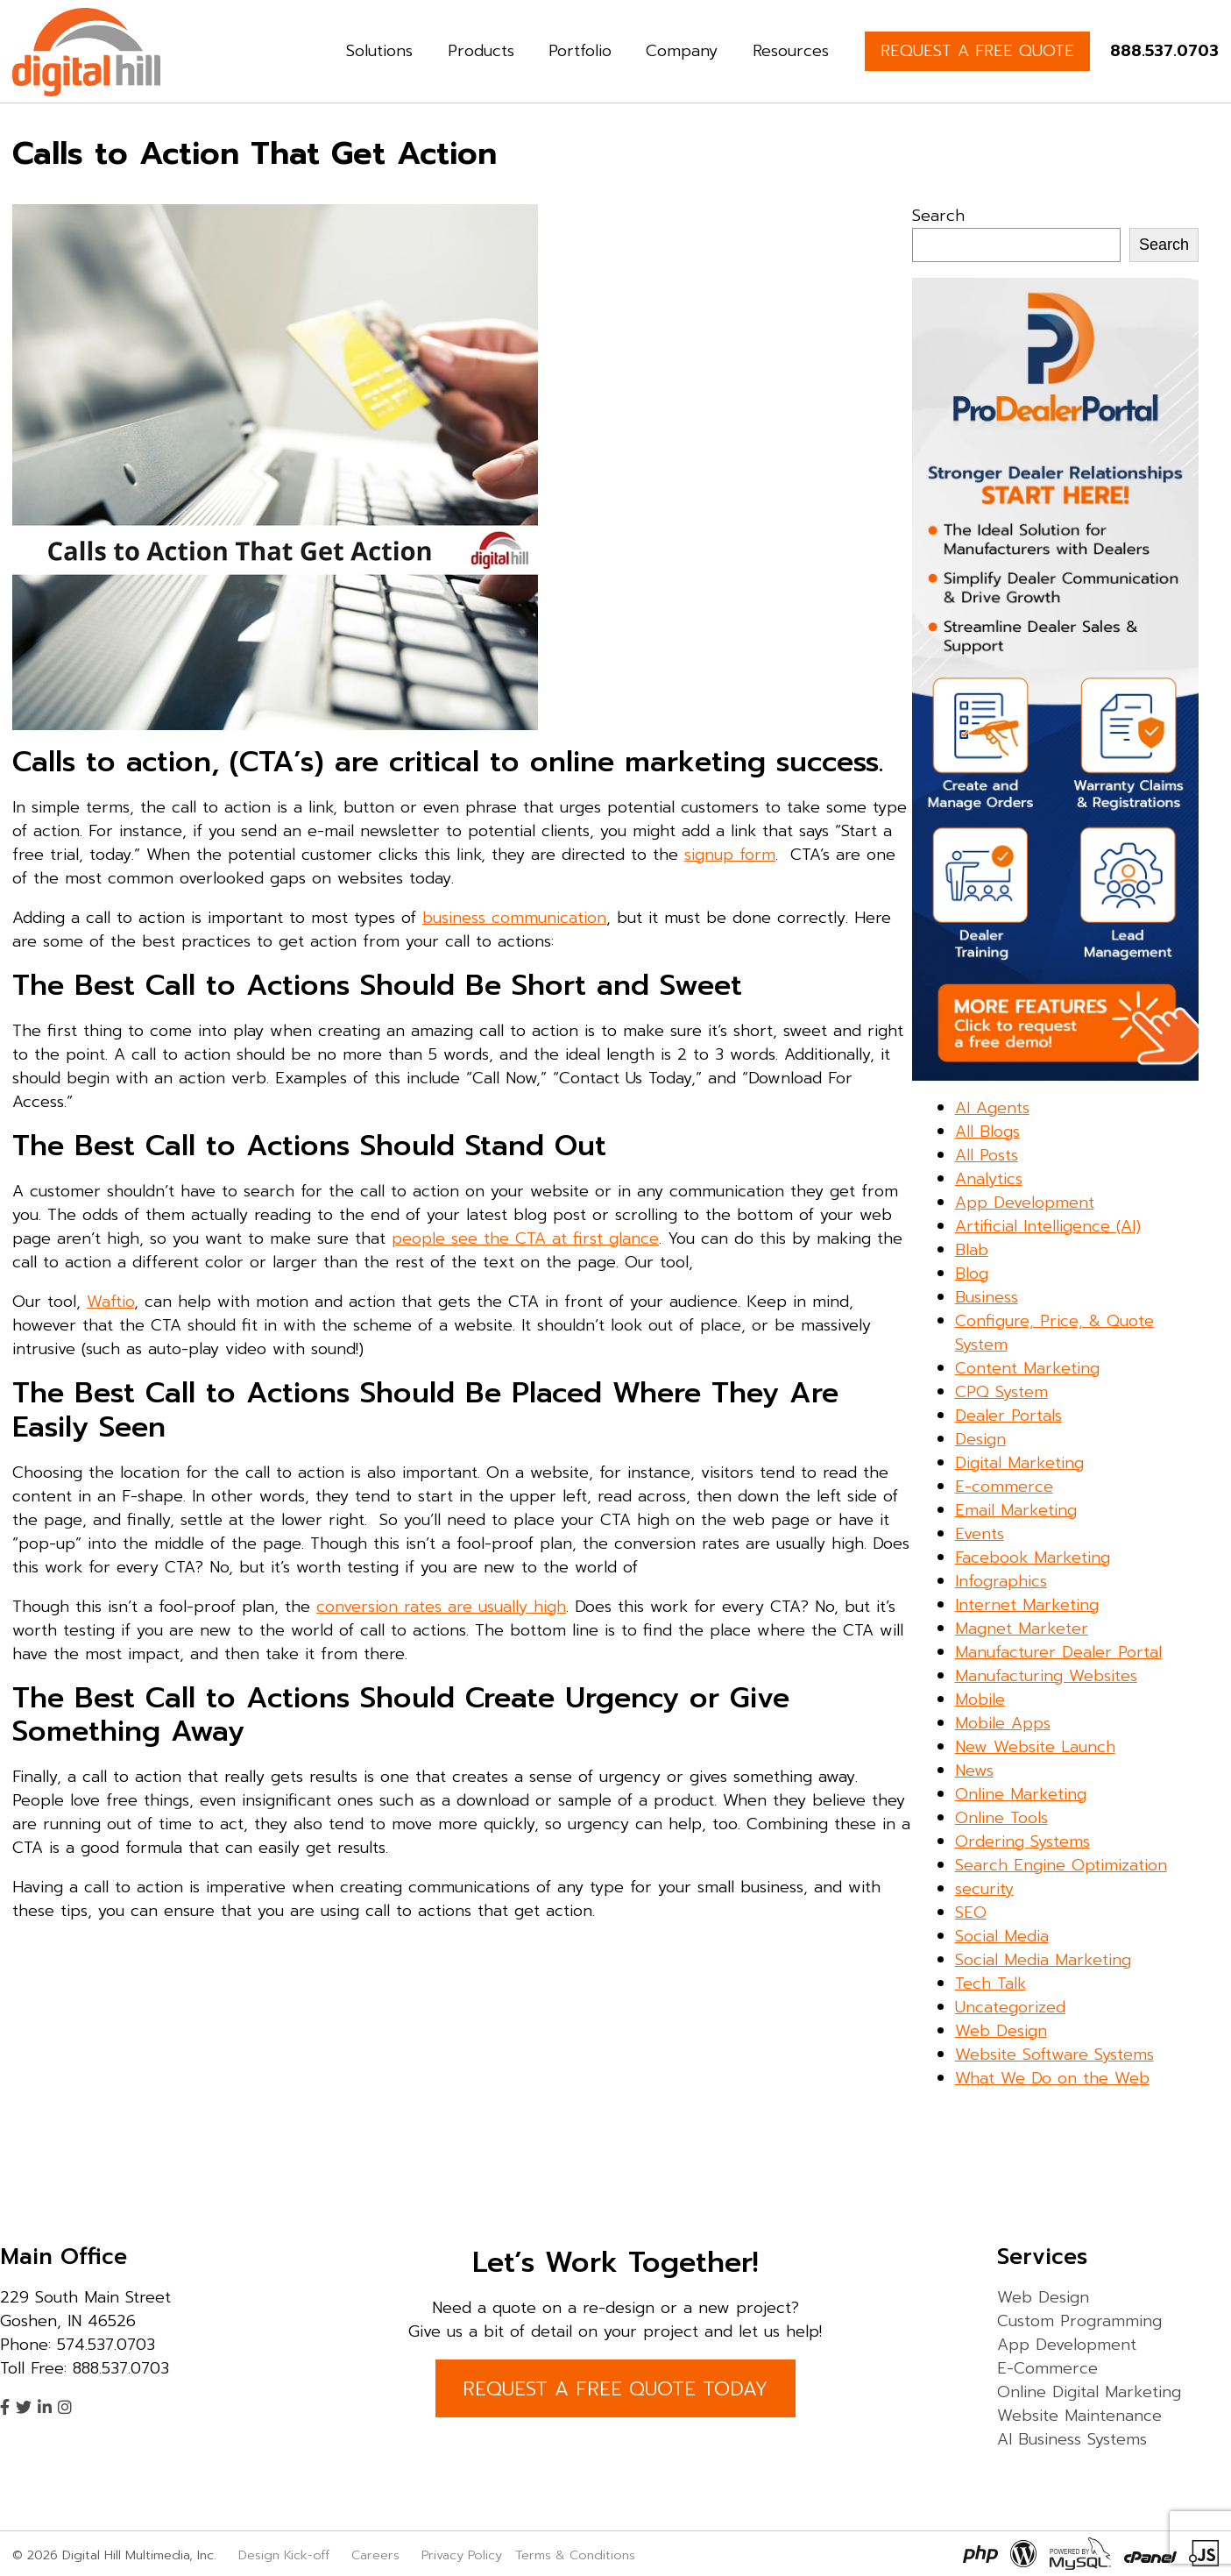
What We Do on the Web (1052, 2078)
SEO (971, 1912)
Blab (971, 1250)
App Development (1024, 1202)
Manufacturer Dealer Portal (1058, 1652)
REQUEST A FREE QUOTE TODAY (615, 2388)
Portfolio (580, 51)
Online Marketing (1020, 1794)
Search (938, 215)
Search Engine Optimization (1061, 1865)
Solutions (379, 51)
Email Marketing (1016, 1510)
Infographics (1001, 1581)
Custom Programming (1079, 2321)
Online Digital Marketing (1089, 2392)
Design (980, 1439)
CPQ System (1001, 1392)
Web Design (1001, 2031)
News (974, 1770)
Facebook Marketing (1032, 1557)
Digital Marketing (1019, 1463)
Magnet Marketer (1021, 1628)
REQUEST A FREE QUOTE (977, 51)
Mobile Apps (1003, 1723)
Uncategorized (1010, 2007)
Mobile (980, 1699)
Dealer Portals (1008, 1415)
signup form (729, 854)
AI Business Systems (1072, 2439)
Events (979, 1534)
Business (986, 1297)
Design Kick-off (286, 2555)
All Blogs (987, 1131)
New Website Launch (1035, 1747)
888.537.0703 (1164, 51)
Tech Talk (990, 1983)
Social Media (1002, 1936)
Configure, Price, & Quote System (1054, 1333)
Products (481, 51)
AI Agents (992, 1108)
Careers (375, 2555)
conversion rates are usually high (441, 1606)
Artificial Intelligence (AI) (1048, 1226)
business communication (514, 917)
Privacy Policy (461, 2555)
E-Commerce (1047, 2368)
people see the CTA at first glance (525, 1238)
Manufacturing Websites (1046, 1676)
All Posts (986, 1155)
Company (682, 51)
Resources (791, 51)
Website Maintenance (1079, 2415)
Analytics (988, 1179)
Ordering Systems (1022, 1841)
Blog (971, 1273)
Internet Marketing (1027, 1605)
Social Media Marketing (1043, 1960)
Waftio (110, 1301)
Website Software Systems (1054, 2054)
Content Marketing (1027, 1368)
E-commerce (1004, 1486)
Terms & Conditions (575, 2555)
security (984, 1889)
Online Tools (1001, 1818)
